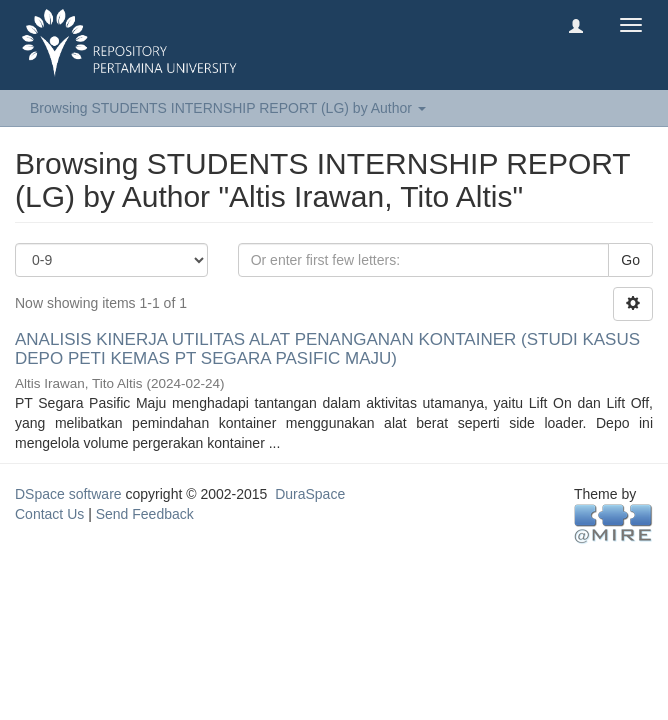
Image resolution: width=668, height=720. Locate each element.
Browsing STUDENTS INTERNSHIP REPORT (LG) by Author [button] (228, 108)
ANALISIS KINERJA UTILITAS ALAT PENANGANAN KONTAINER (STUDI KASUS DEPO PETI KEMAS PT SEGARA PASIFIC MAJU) (327, 349)
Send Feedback (145, 514)
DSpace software (68, 494)
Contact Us (49, 514)
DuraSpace (310, 494)
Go (630, 260)
